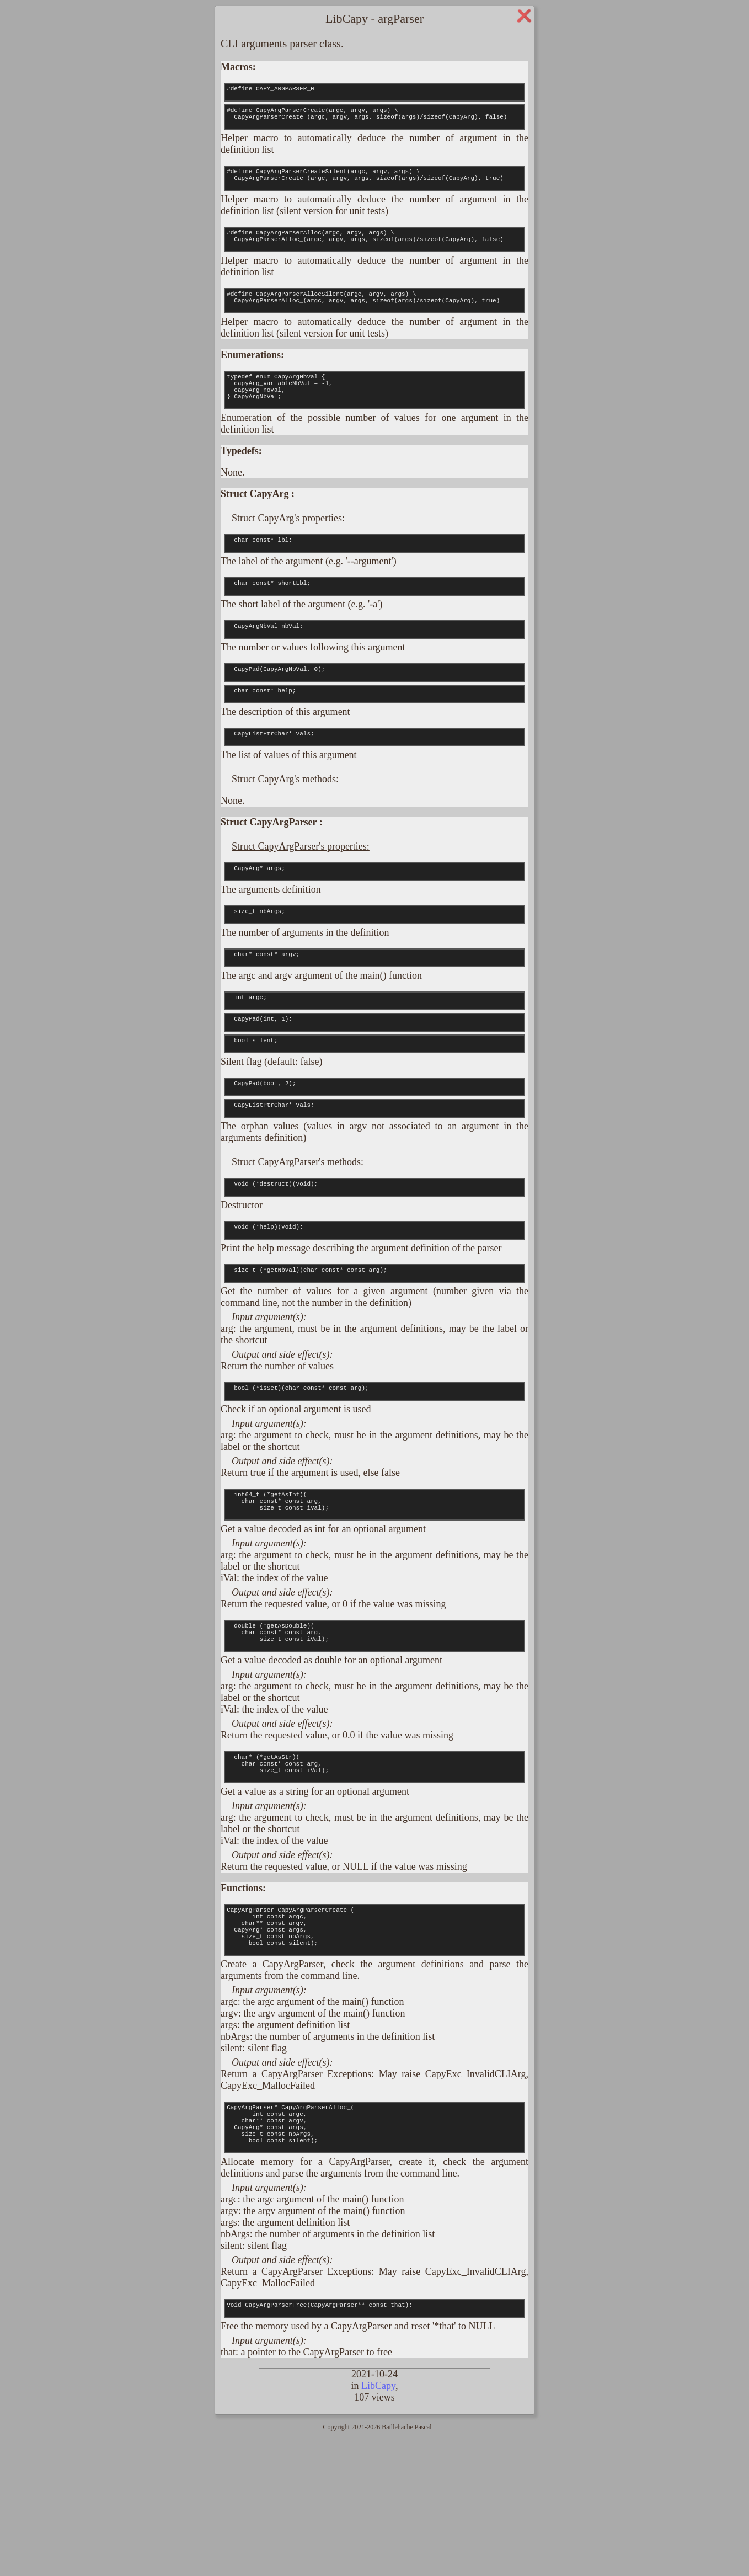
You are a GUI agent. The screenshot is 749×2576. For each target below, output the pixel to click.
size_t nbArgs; (374, 971)
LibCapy (378, 2523)
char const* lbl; (374, 577)
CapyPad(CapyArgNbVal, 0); (374, 716)
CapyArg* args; (374, 925)
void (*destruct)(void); (374, 1267)
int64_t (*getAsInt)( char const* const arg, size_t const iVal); (374, 1599)
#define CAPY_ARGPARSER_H (374, 94)
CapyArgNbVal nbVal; (374, 669)
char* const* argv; (374, 1017)
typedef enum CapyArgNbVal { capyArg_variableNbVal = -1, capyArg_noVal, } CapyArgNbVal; (374, 417)
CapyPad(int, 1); (374, 1089)
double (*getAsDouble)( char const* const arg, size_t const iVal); (374, 1737)
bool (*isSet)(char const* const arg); (374, 1481)
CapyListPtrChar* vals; (374, 787)
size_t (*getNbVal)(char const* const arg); (374, 1359)
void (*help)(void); (374, 1313)
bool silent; (374, 1113)
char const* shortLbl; (374, 623)
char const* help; (374, 740)
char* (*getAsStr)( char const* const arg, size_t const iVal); (374, 1874)
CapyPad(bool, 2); (374, 1160)
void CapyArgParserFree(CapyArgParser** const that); (374, 2444)
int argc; (374, 1064)
